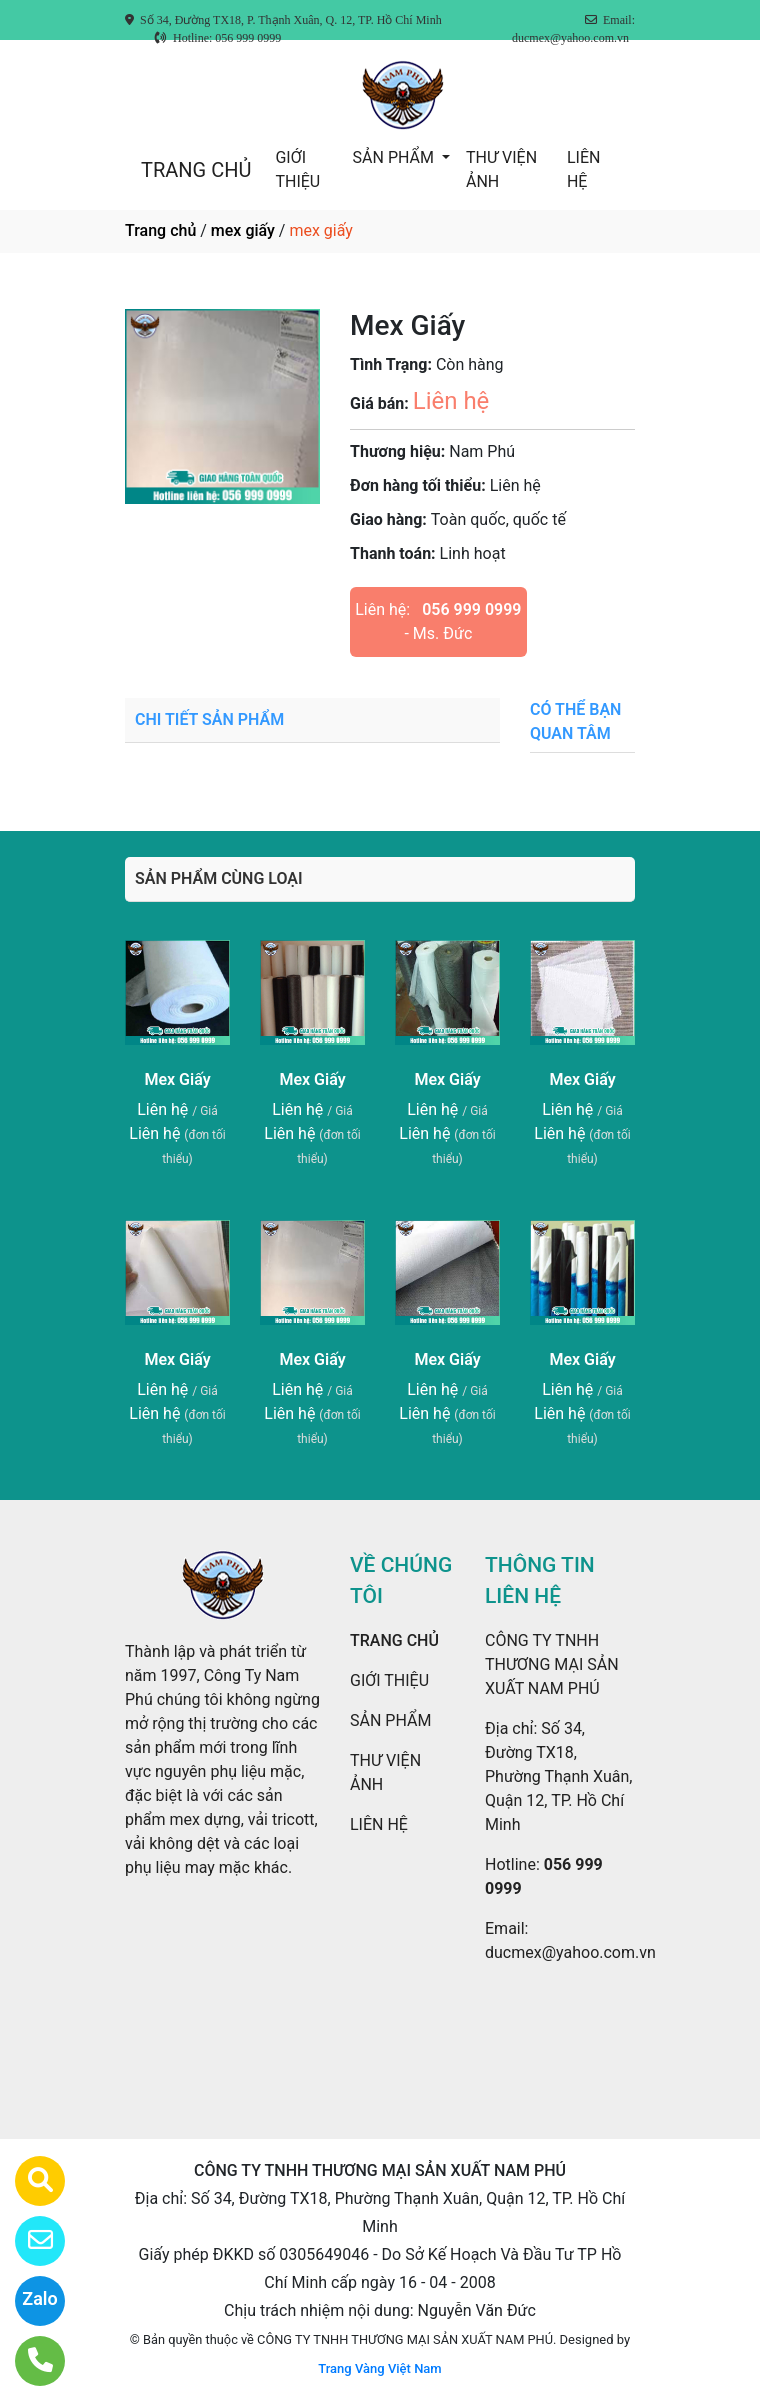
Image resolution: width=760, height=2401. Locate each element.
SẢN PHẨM (395, 157)
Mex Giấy (177, 1079)
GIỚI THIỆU (297, 169)
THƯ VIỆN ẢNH (501, 169)
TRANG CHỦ (196, 170)
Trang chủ (160, 230)
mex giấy (243, 230)
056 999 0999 (471, 609)
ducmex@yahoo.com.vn (570, 1952)
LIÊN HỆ (583, 169)
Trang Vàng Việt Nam (379, 2368)
